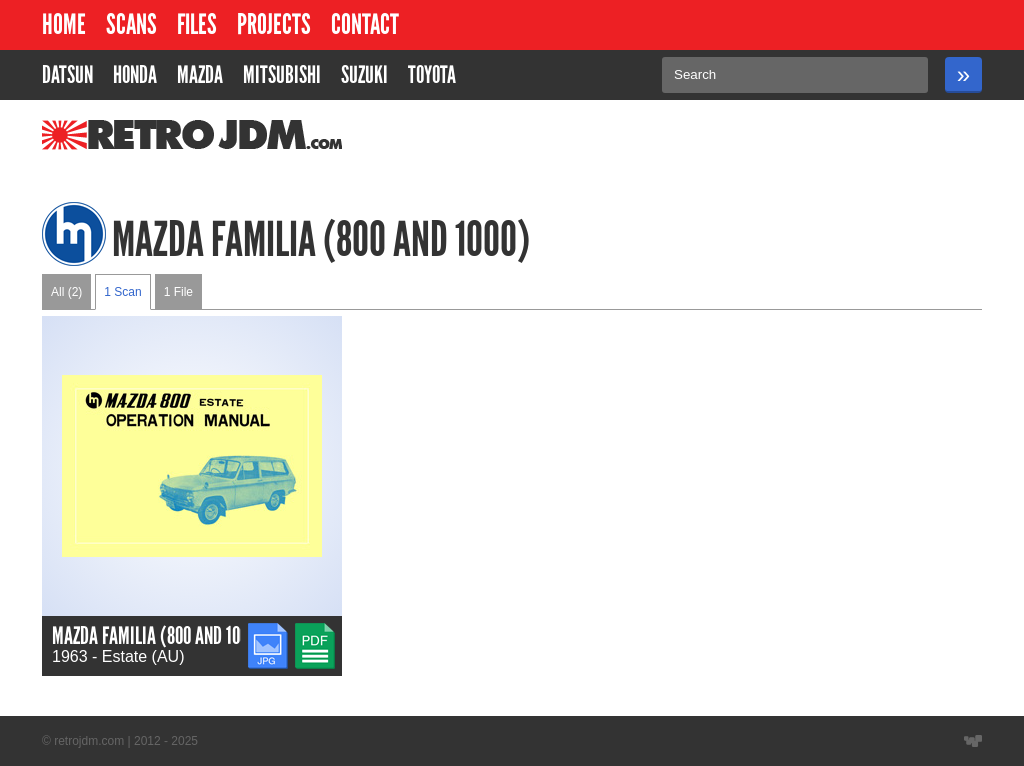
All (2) (66, 292)
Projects (274, 24)
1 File (178, 292)
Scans (131, 24)
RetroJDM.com (140, 135)
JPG (263, 631)
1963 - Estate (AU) (118, 656)
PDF (311, 631)
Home (64, 24)
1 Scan (122, 292)
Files (197, 24)
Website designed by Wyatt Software (973, 741)
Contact (365, 24)
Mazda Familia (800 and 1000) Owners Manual (215, 635)
